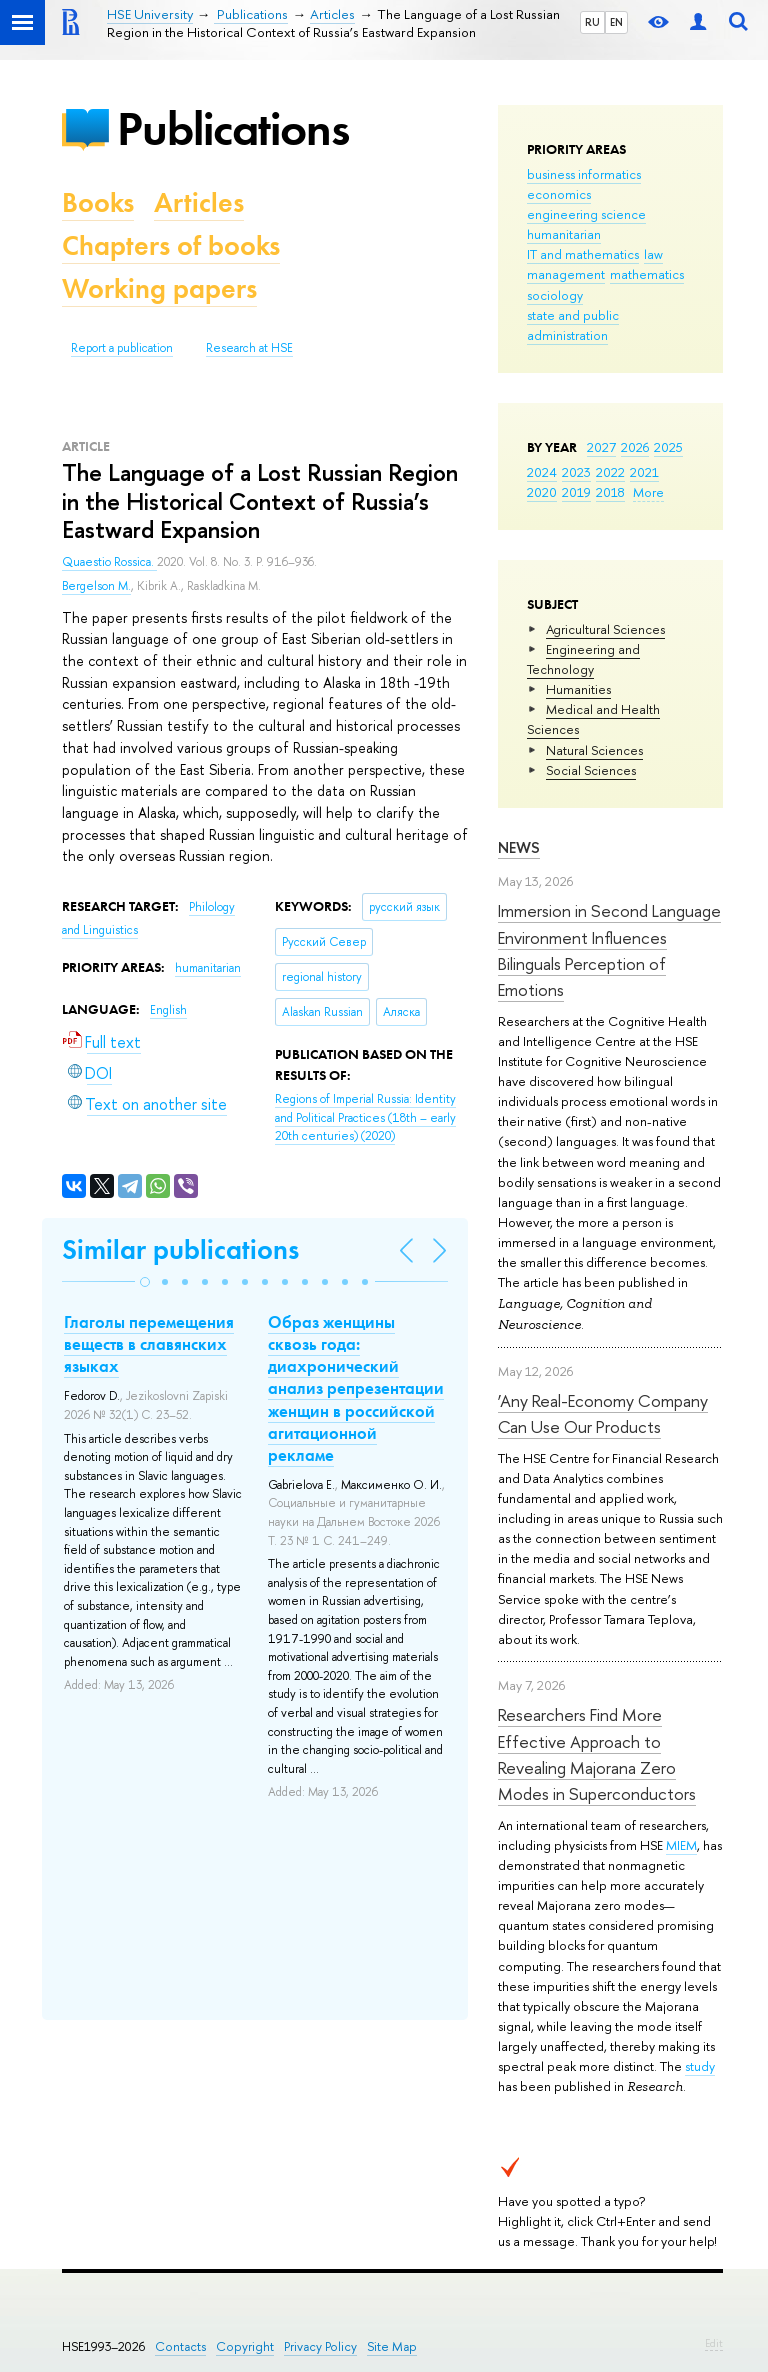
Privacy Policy (320, 2346)
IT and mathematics (583, 254)
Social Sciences (591, 770)
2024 (542, 472)
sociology (555, 295)
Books (98, 202)
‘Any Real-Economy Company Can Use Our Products (603, 1413)
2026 (635, 447)
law (653, 254)
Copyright (245, 2346)
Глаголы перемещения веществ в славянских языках (149, 1344)
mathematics (647, 274)
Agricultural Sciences (605, 629)
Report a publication (122, 348)
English (168, 1010)
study (700, 2066)
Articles (199, 202)
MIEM (681, 1845)
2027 (601, 447)
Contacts (180, 2346)
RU (592, 22)
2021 (644, 472)
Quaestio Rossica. (109, 562)
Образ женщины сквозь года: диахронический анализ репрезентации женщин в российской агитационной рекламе (356, 1388)
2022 (610, 472)
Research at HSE (249, 348)
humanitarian (564, 234)
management (566, 274)
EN (616, 22)
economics (559, 194)
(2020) (365, 1117)
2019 (576, 492)
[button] (145, 1282)
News (519, 847)
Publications (233, 128)
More (648, 492)
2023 (576, 472)
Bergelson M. (96, 586)
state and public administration (573, 325)
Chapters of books (171, 245)
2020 (542, 492)
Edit (714, 2343)
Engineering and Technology (583, 659)
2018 (610, 492)
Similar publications (180, 1249)
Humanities (578, 689)
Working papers (159, 288)
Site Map (392, 2346)
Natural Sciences (594, 750)
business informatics (584, 174)
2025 (668, 447)
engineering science (586, 214)
